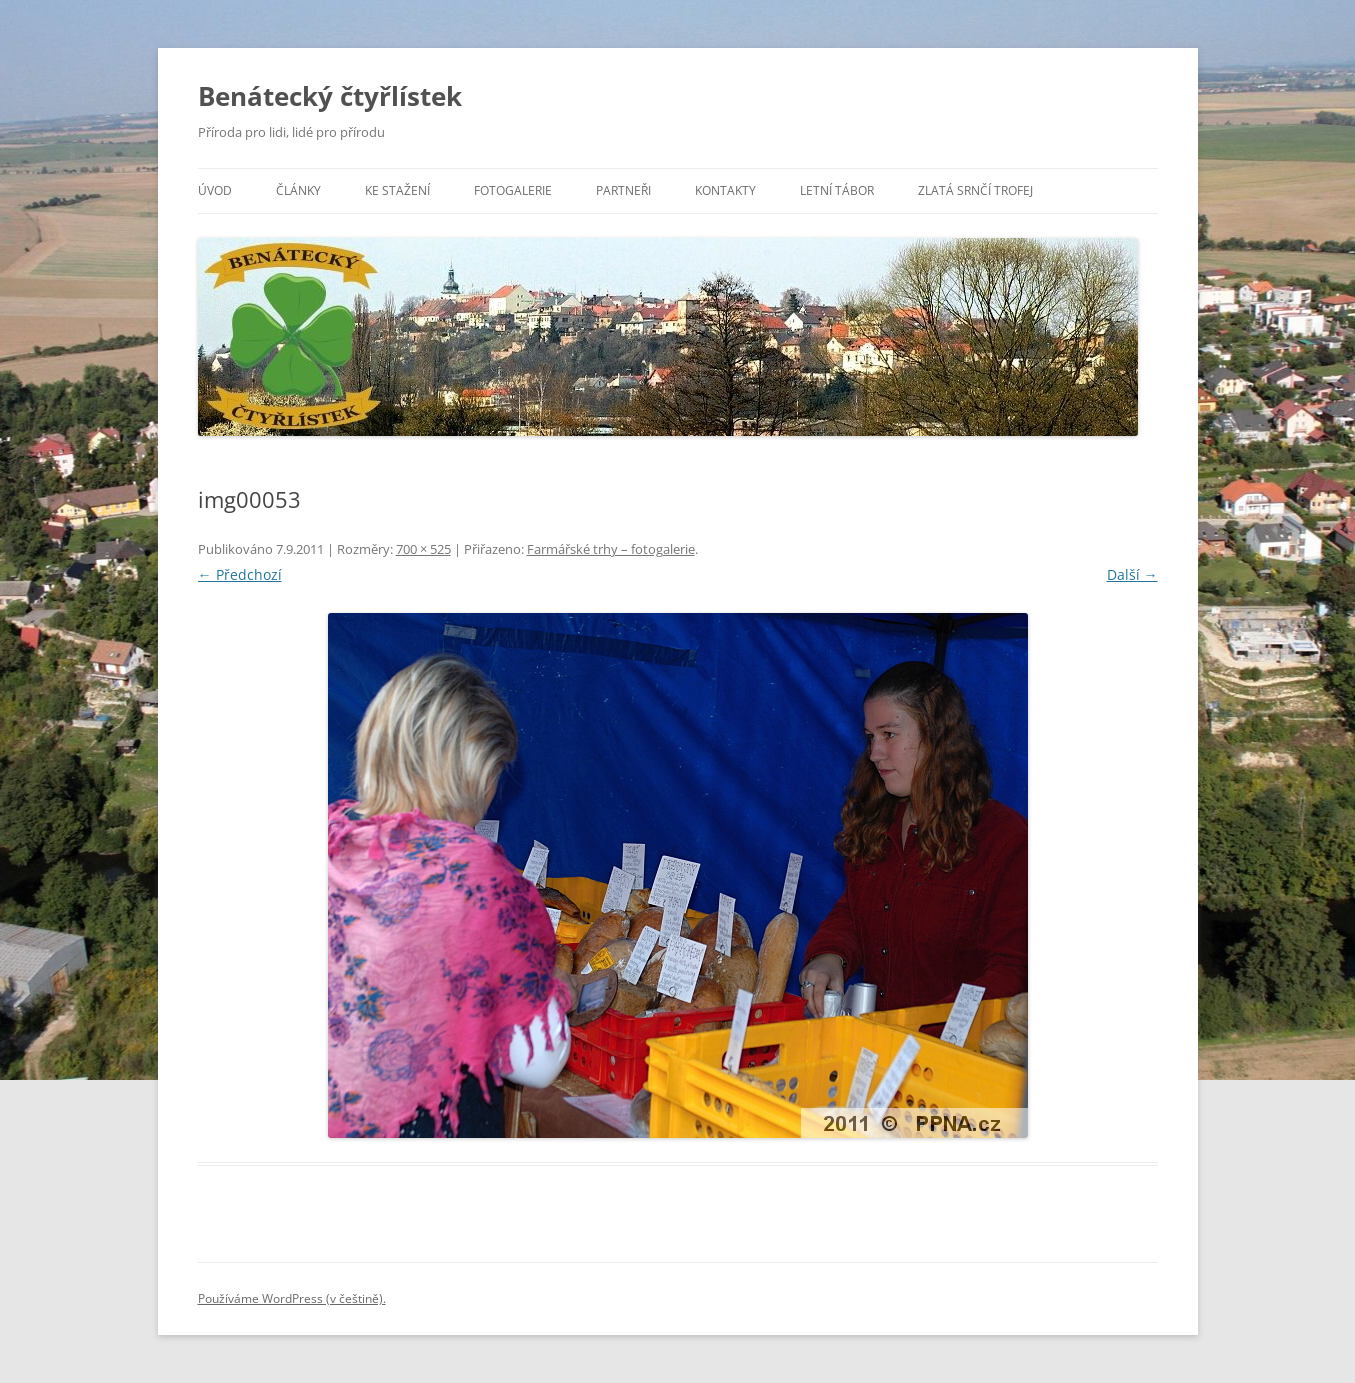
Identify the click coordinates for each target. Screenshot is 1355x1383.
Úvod (215, 190)
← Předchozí (240, 574)
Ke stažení (397, 190)
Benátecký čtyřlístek (330, 96)
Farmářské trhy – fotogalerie (611, 549)
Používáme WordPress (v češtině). (292, 1298)
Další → (1132, 574)
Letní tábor (837, 190)
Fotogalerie (513, 190)
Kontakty (725, 190)
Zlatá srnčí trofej (975, 190)
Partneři (623, 190)
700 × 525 (423, 549)
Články (298, 190)
